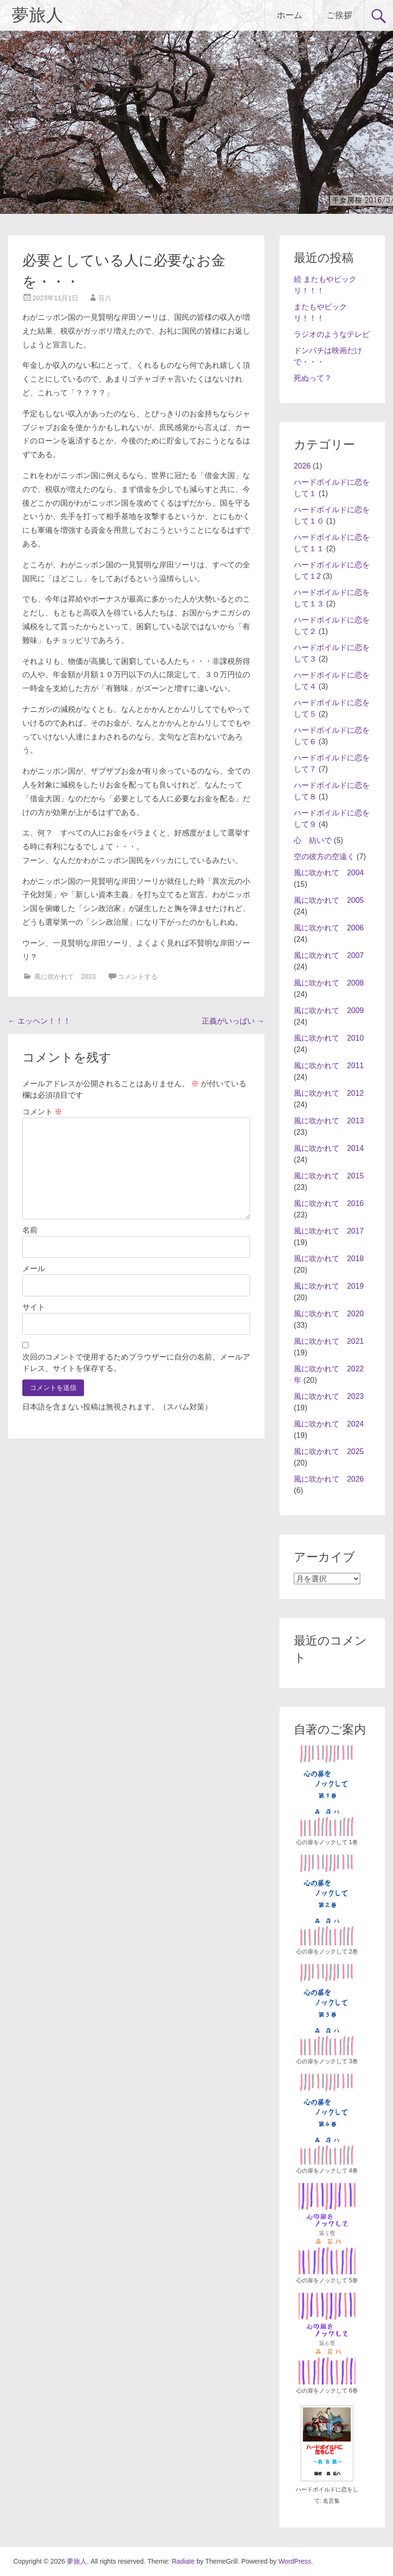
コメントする (138, 976)
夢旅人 (37, 15)
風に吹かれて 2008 (329, 983)
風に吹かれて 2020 (329, 1314)
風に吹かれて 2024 (329, 1424)
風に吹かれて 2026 (329, 1479)
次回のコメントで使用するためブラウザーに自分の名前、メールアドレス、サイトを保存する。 (136, 1362)
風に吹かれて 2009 (329, 1010)
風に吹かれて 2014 (329, 1148)
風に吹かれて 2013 (329, 1121)
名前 (29, 1230)
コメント (42, 1112)
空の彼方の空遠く (324, 856)
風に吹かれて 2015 (329, 1176)
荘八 (105, 298)
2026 (302, 466)
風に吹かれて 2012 (329, 1093)
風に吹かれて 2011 (329, 1066)
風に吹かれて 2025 (329, 1451)
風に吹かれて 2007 (329, 955)
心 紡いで (313, 840)
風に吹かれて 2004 (329, 873)
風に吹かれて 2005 (329, 900)
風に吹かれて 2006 (329, 928)
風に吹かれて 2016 (329, 1203)
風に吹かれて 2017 (329, 1231)
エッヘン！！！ (39, 1021)
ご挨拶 (339, 15)
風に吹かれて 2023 (64, 976)
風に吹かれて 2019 (329, 1286)
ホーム (289, 15)
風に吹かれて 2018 (329, 1258)
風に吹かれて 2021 (329, 1341)
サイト (33, 1307)
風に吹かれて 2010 (329, 1038)
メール (33, 1268)
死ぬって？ (313, 378)
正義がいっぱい (233, 1021)
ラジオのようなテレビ (332, 334)
